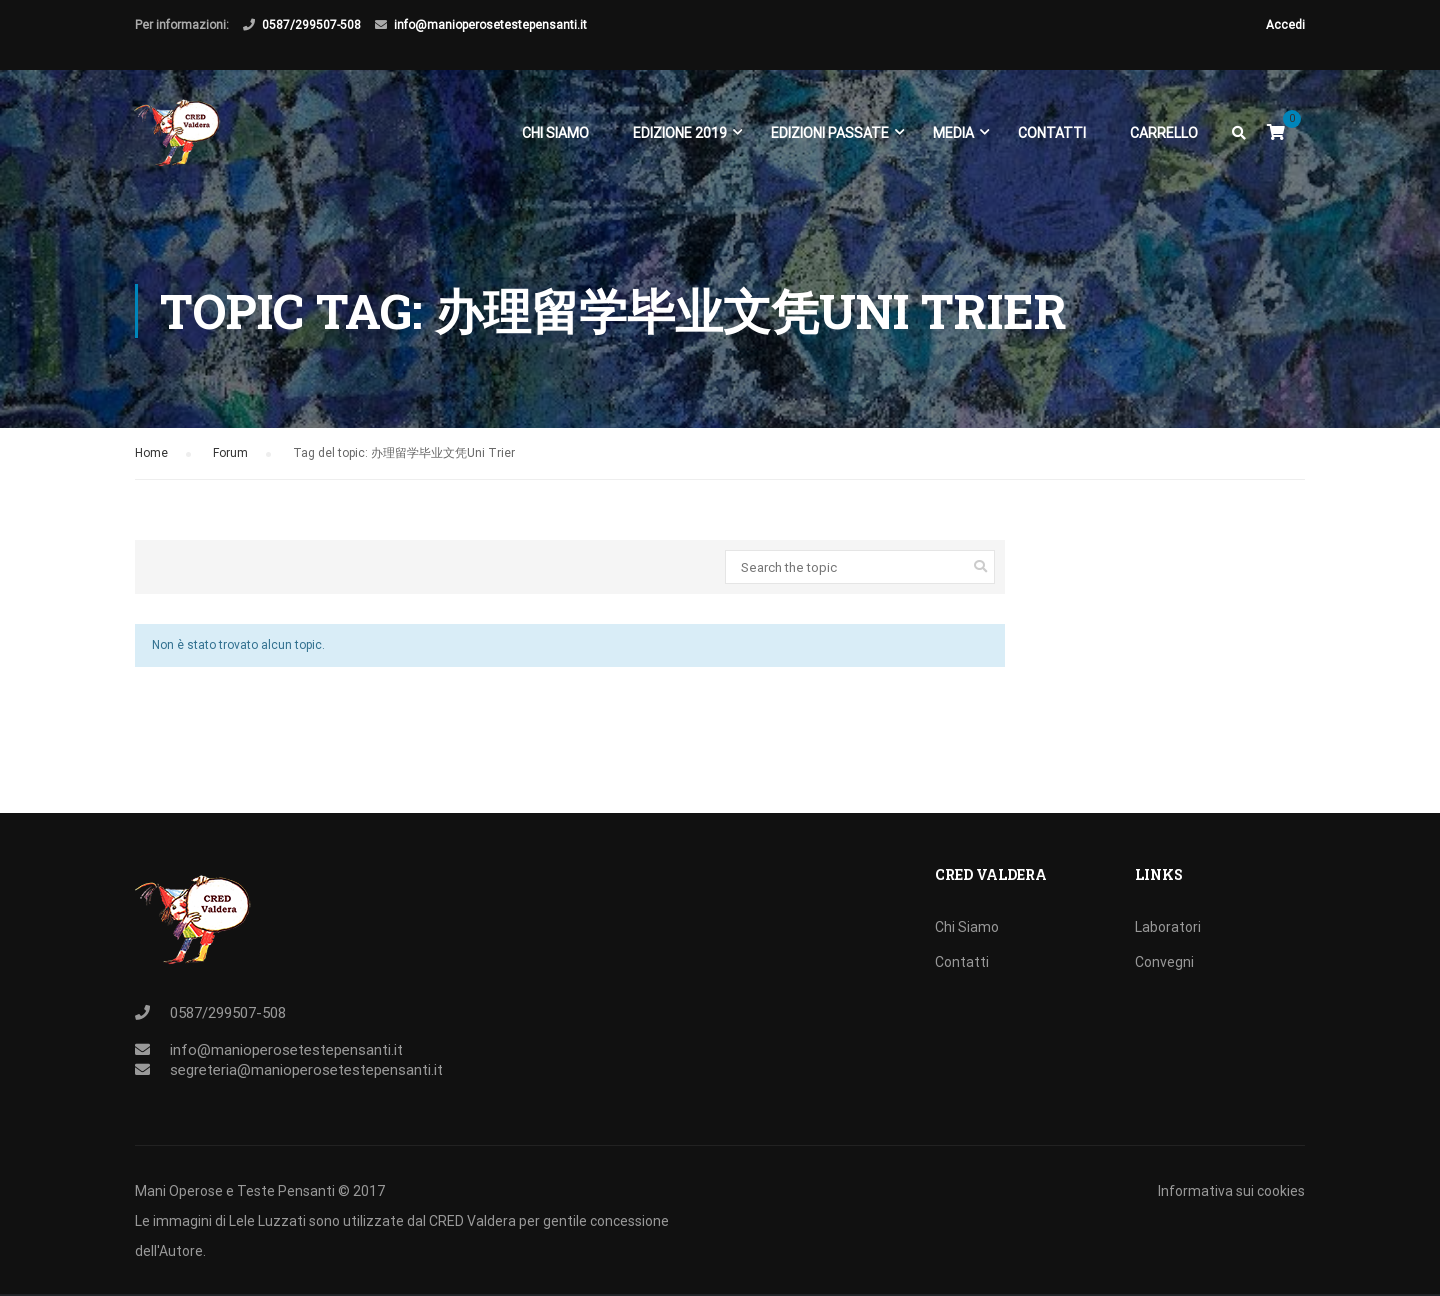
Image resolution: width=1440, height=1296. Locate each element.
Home (151, 464)
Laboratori (1168, 927)
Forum (230, 464)
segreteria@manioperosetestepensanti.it (306, 1070)
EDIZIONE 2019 (679, 138)
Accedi (1285, 25)
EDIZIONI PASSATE (829, 138)
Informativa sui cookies (1231, 1191)
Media (952, 138)
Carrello (1163, 138)
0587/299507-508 (311, 25)
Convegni (1164, 962)
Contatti (1051, 138)
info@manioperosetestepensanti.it (490, 25)
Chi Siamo (554, 138)
